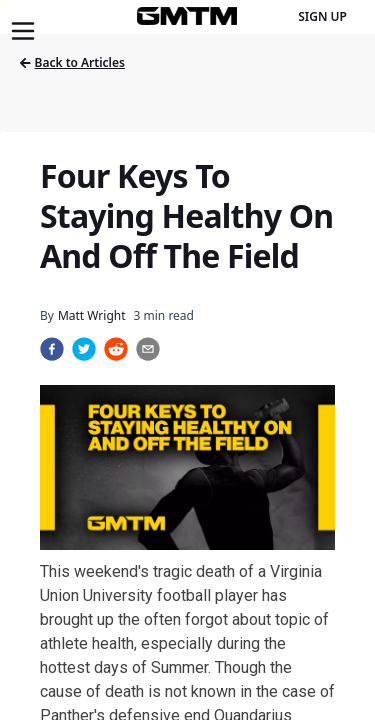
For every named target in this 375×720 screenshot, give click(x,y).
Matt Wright (92, 315)
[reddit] (116, 349)
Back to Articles (72, 62)
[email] (148, 349)
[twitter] (84, 349)
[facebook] (52, 349)
